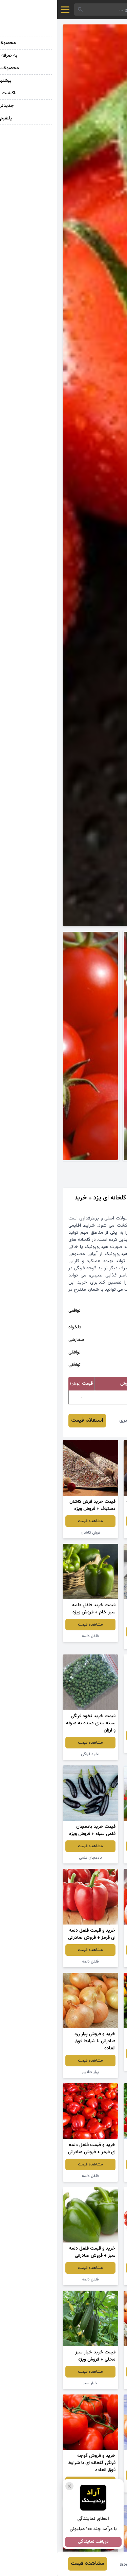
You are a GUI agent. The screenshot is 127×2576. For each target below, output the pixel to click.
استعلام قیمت (30, 1420)
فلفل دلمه (33, 1636)
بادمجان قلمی (33, 1858)
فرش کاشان (33, 1533)
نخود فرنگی (33, 1754)
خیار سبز (33, 2383)
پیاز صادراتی (94, 2487)
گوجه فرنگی (94, 1961)
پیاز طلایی (94, 1747)
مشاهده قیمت (93, 1521)
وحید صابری (75, 1420)
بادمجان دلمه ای (94, 1533)
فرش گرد (94, 1643)
